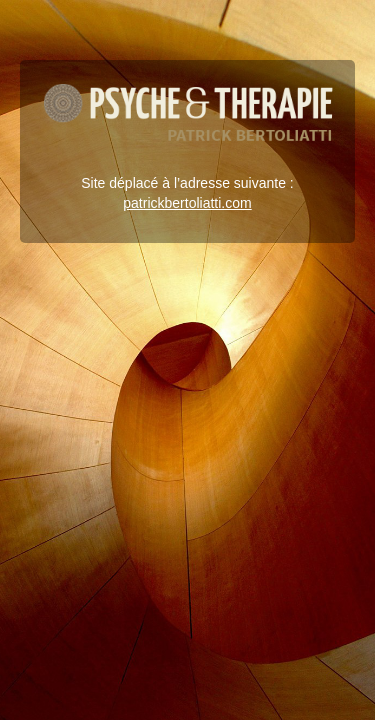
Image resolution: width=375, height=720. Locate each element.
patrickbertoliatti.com (187, 203)
